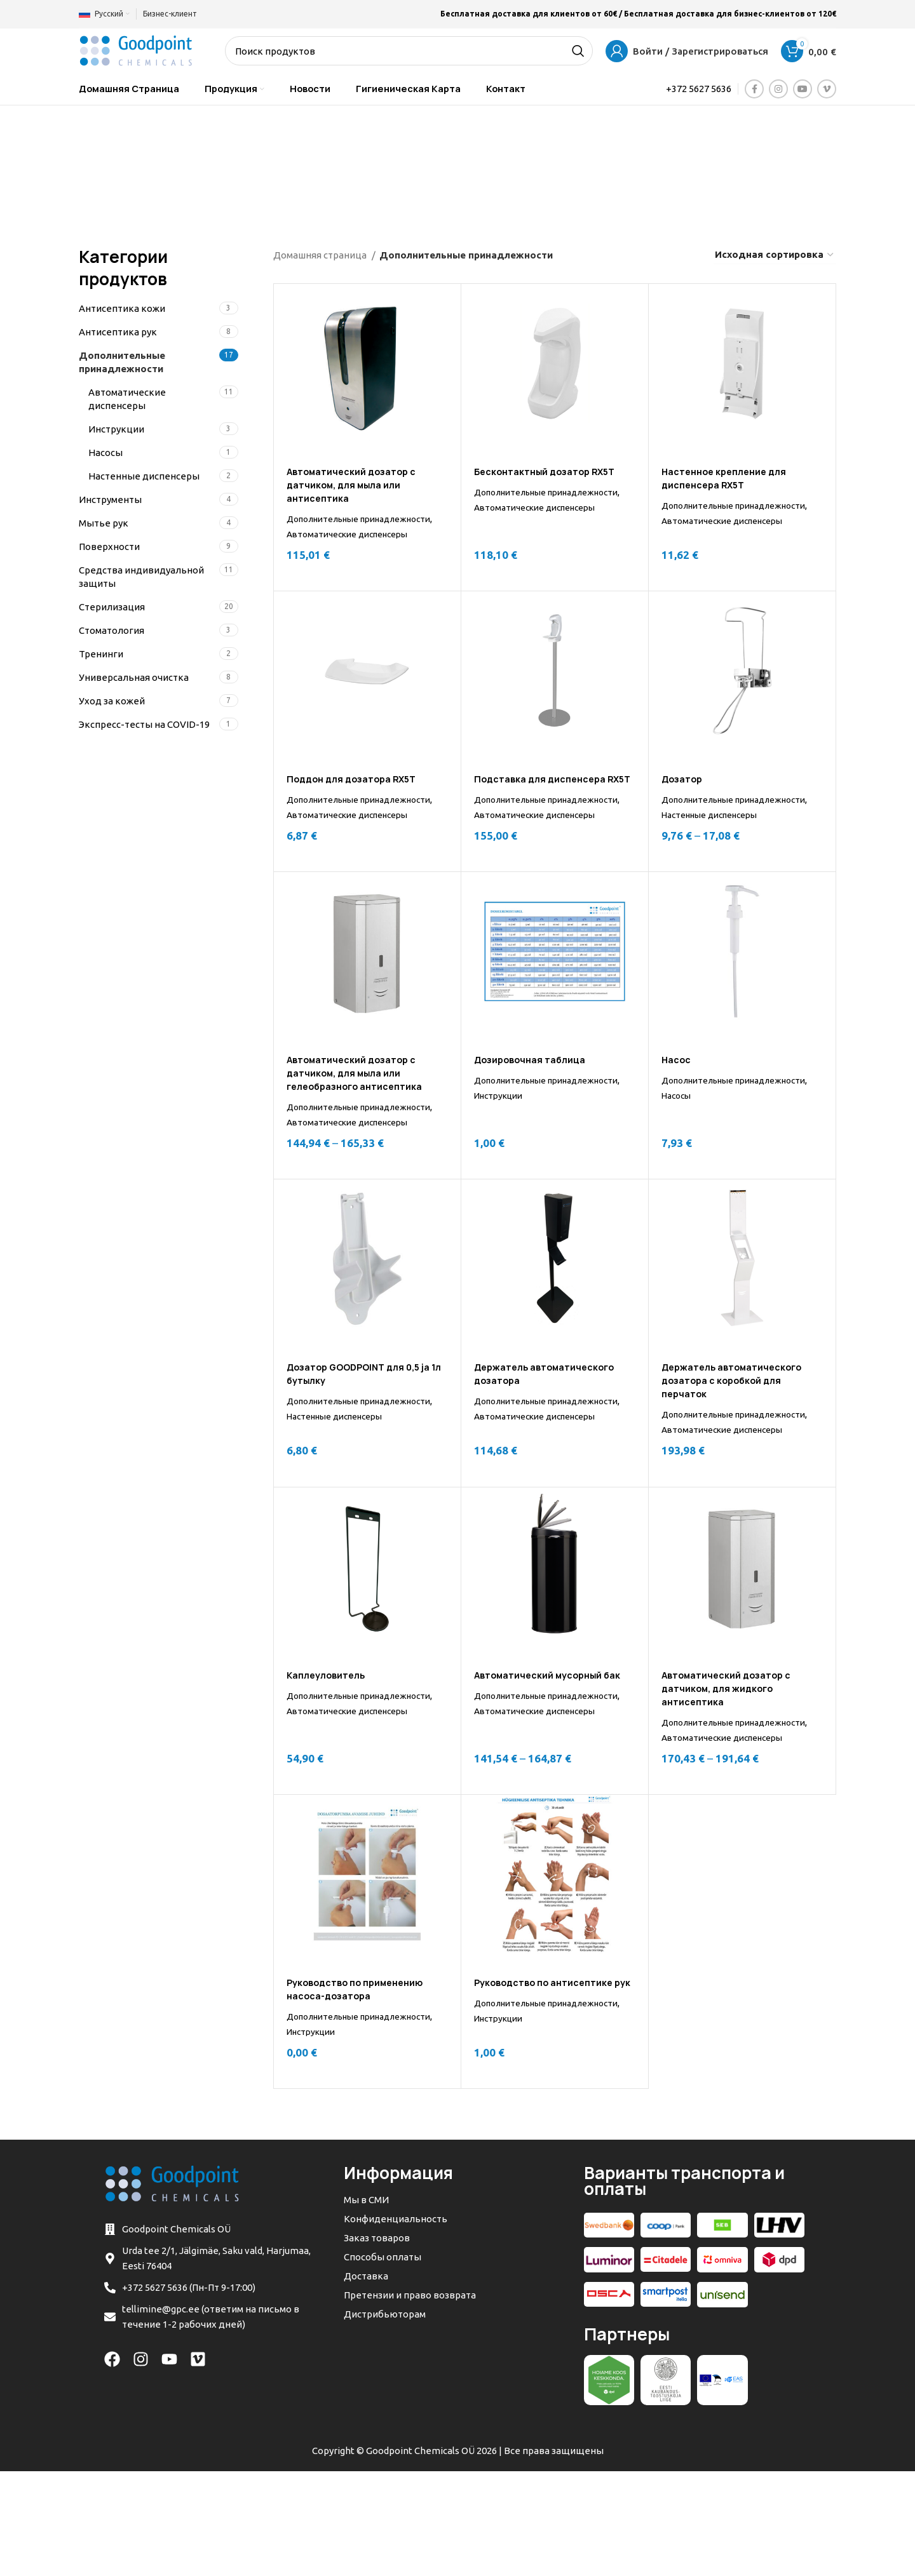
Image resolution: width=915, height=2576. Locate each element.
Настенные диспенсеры (144, 476)
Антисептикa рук (118, 331)
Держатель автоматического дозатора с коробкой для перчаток (738, 1439)
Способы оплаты (382, 2361)
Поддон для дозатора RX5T (356, 794)
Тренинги (101, 653)
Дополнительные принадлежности (122, 362)
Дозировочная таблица (535, 1103)
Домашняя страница (321, 255)
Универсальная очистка (134, 677)
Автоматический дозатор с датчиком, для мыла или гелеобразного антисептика (360, 1117)
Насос (677, 1103)
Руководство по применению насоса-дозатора (360, 2078)
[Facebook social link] (754, 88)
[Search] (409, 50)
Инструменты (110, 499)
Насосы (105, 452)
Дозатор (684, 794)
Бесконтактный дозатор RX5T (550, 471)
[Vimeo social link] (826, 88)
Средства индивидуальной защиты (141, 577)
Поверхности (109, 546)
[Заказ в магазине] (775, 255)
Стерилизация (112, 606)
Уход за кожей (112, 700)
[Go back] (148, 163)
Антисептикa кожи (122, 308)
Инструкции (116, 429)
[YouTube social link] (802, 88)
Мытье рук (103, 523)
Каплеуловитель (329, 1749)
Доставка (366, 2380)
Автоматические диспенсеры (127, 399)
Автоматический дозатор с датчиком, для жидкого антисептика (730, 1763)
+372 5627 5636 (698, 88)
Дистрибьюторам (385, 2418)
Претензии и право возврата (410, 2399)
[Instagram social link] (778, 88)
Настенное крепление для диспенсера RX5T (728, 478)
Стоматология (111, 630)
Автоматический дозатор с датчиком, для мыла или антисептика (356, 485)
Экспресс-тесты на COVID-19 (144, 724)
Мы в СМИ (366, 2304)
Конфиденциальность (395, 2323)
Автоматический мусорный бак (553, 1749)
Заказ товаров (377, 2342)
